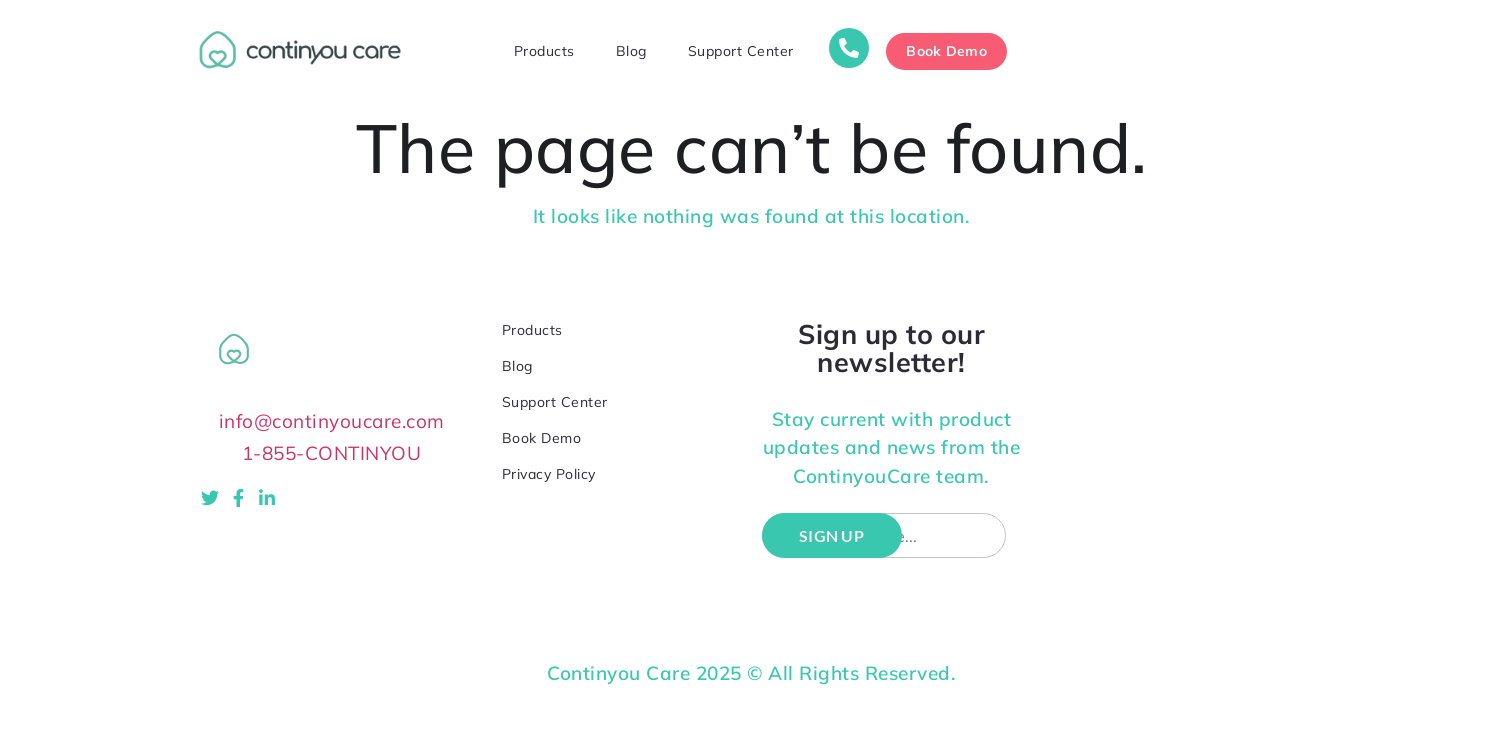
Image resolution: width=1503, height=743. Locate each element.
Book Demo (542, 438)
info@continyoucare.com (332, 421)
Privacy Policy (549, 474)
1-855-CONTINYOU (332, 453)
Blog (631, 51)
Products (544, 51)
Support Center (741, 51)
